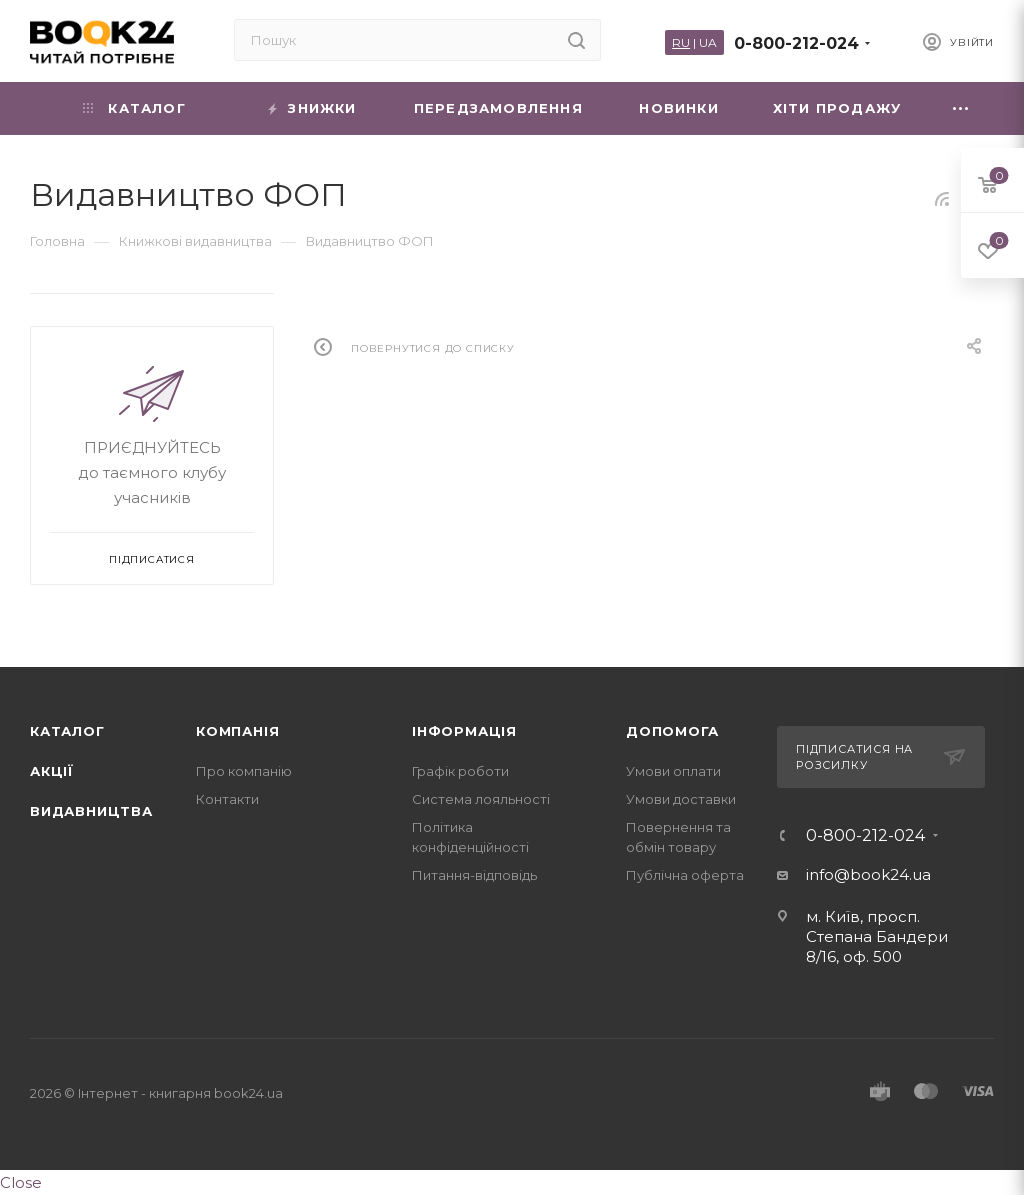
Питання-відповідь (474, 875)
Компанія (237, 731)
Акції (52, 771)
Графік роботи (460, 771)
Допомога (672, 731)
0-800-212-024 (796, 43)
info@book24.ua (868, 874)
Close (21, 1182)
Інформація (464, 731)
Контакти (227, 799)
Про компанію (244, 771)
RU (681, 42)
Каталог (67, 731)
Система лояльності (481, 799)
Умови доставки (681, 799)
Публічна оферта (685, 875)
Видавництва (91, 811)
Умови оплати (673, 771)
